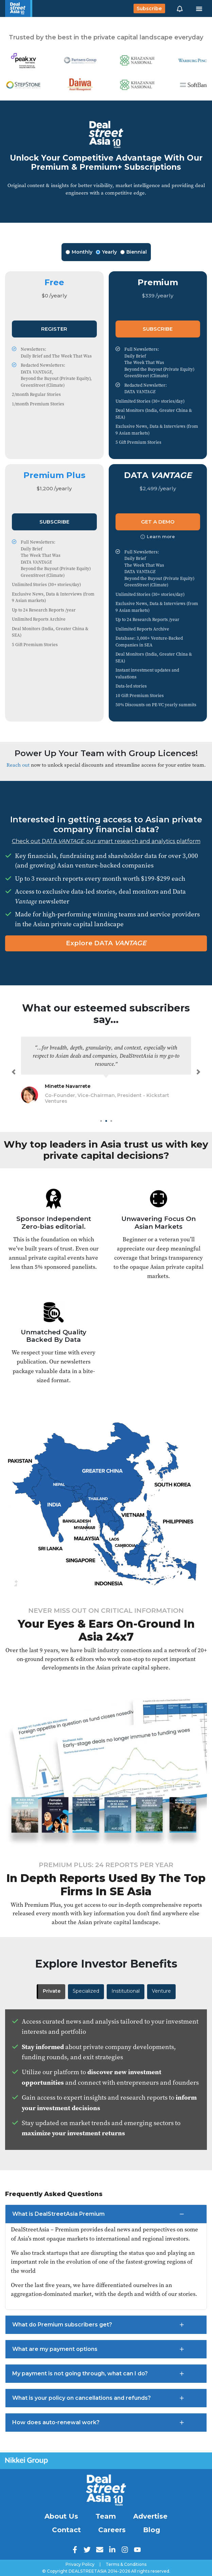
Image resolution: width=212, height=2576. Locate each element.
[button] (180, 8)
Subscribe (149, 8)
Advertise (150, 2516)
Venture (161, 1991)
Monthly (79, 252)
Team (105, 2516)
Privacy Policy (80, 2564)
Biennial (133, 252)
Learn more (157, 536)
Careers (112, 2530)
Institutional (125, 1991)
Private (51, 1991)
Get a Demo (158, 521)
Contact (66, 2530)
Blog (151, 2530)
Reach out (18, 764)
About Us (61, 2516)
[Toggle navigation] (199, 8)
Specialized (86, 1991)
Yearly (106, 252)
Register (54, 329)
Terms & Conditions (126, 2564)
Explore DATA (106, 943)
